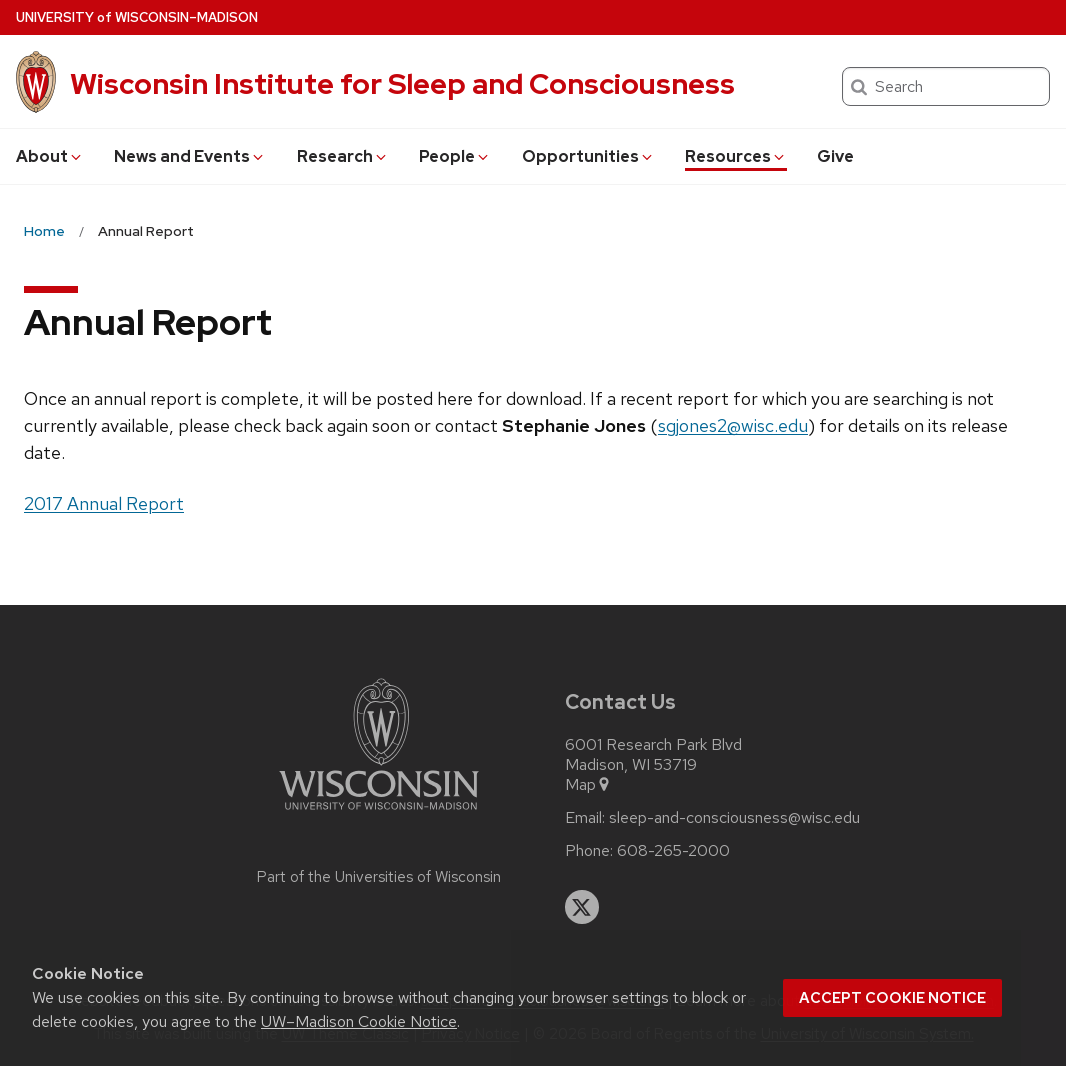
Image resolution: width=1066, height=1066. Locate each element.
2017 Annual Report (104, 503)
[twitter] (582, 907)
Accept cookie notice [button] (892, 998)
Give (835, 156)
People (455, 156)
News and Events (190, 156)
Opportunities (588, 156)
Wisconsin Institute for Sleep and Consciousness (402, 84)
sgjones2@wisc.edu (733, 425)
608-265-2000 (673, 851)
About (50, 156)
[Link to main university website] (379, 813)
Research (343, 156)
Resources (736, 156)
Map (588, 785)
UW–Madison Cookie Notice (359, 1021)
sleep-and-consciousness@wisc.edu (734, 818)
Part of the (379, 877)
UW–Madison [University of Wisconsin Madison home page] (137, 17)
